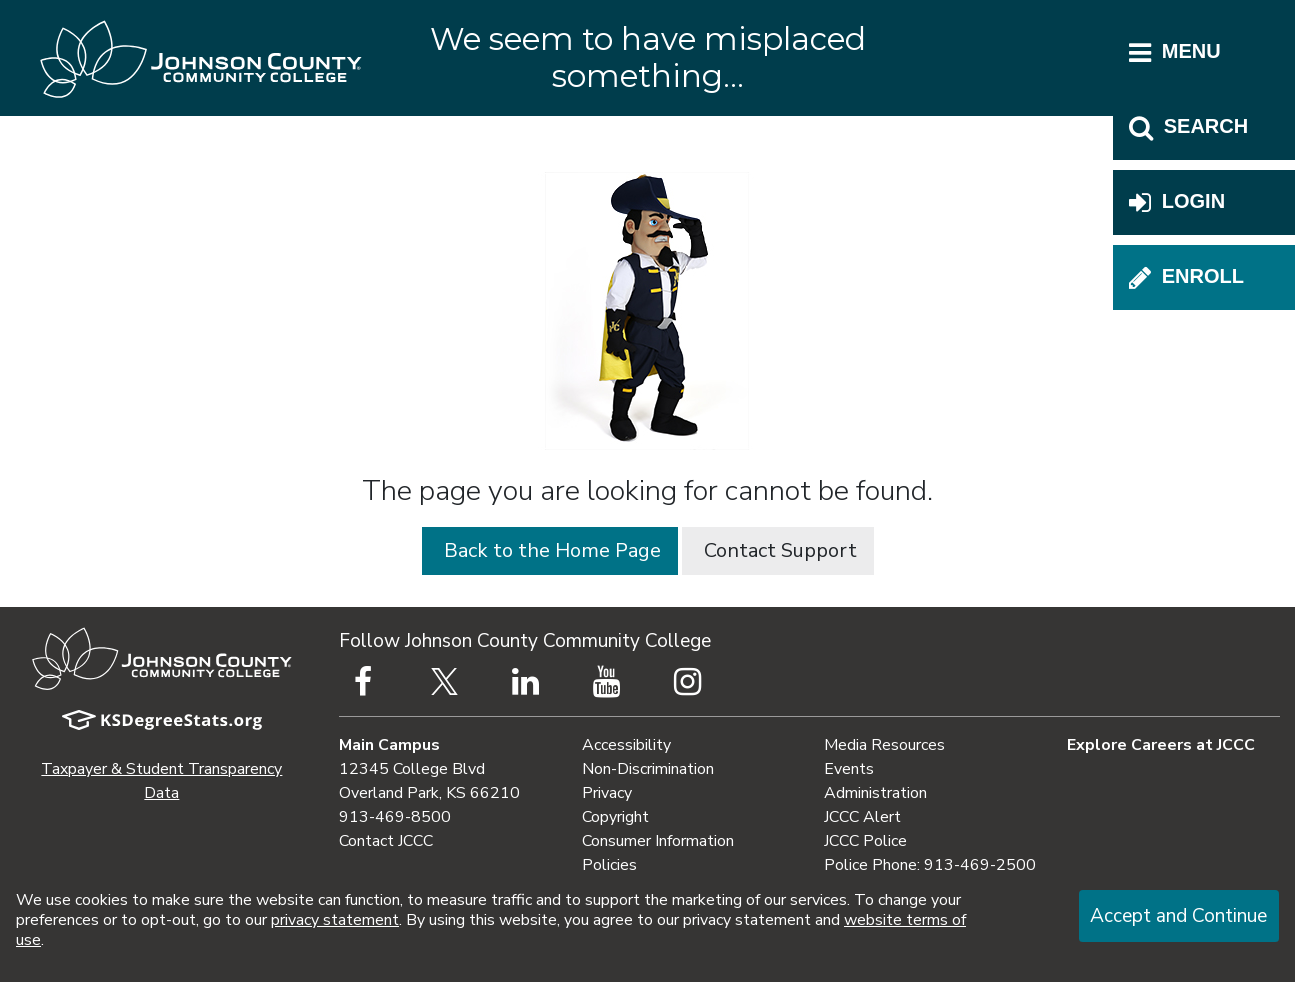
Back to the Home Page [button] (550, 550)
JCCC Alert (862, 817)
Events (849, 769)
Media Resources (884, 745)
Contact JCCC (386, 841)
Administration (875, 793)
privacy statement (335, 920)
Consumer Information (658, 841)
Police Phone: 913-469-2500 (930, 865)
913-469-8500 (395, 817)
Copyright (615, 817)
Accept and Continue (1178, 916)
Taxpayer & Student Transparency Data (161, 781)
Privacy (607, 793)
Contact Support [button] (778, 550)
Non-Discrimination (648, 769)
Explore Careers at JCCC (1161, 745)
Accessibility (626, 745)
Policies (609, 865)
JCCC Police (865, 841)
